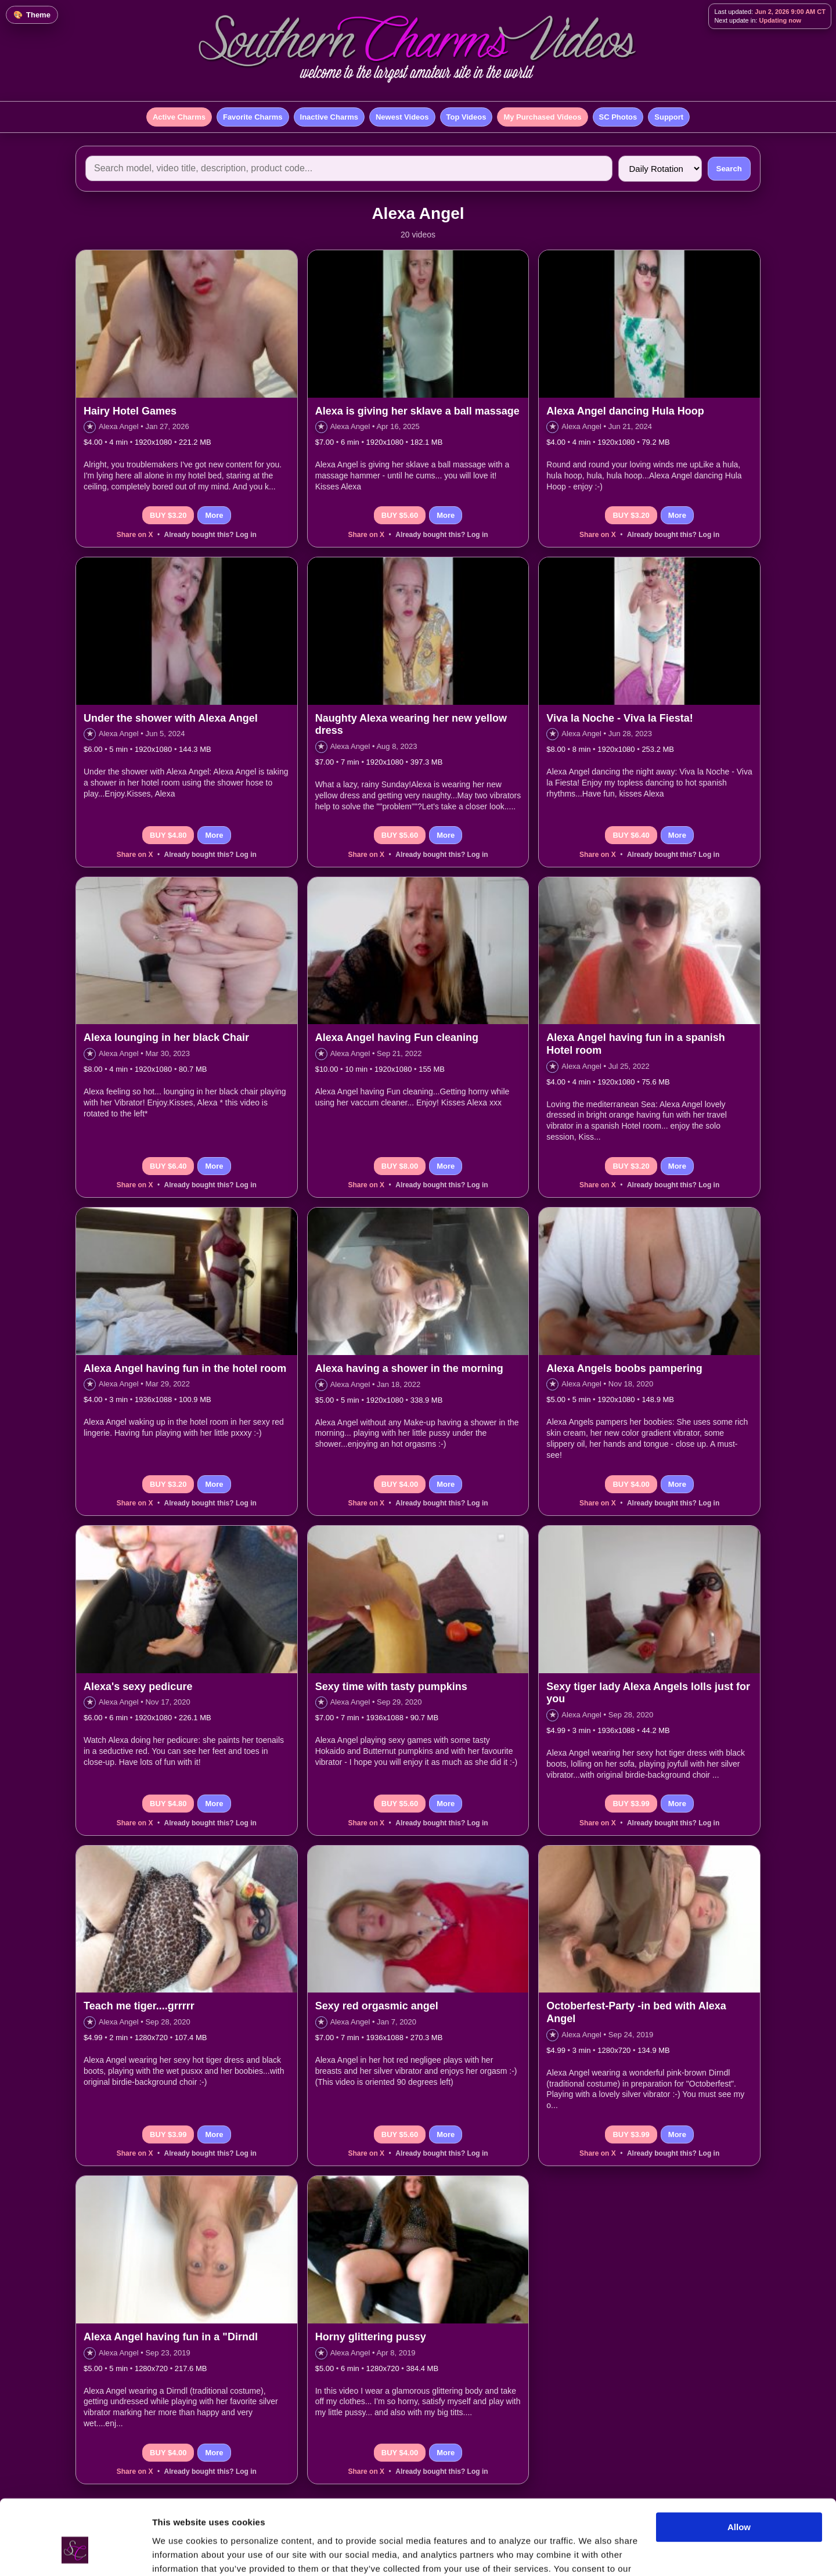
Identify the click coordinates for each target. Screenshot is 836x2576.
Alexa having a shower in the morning (409, 1368)
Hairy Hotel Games (130, 411)
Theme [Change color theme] (38, 14)
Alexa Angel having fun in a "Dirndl (171, 2337)
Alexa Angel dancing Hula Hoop (625, 411)
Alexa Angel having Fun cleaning (396, 1037)
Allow (739, 2466)
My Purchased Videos (542, 117)
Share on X (135, 535)
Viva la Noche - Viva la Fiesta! (619, 718)
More (214, 515)
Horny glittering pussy (370, 2337)
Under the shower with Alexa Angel (171, 718)
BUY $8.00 (399, 1166)
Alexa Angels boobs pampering (624, 1368)
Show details (179, 2553)
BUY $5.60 (399, 515)
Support (668, 117)
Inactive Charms (329, 117)
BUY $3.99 (630, 1803)
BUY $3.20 (168, 515)
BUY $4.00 (399, 1484)
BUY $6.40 (630, 835)
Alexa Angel (119, 426)
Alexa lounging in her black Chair (166, 1037)
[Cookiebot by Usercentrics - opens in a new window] (75, 2553)
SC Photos (618, 117)
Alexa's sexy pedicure (138, 1686)
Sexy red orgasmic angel (376, 2006)
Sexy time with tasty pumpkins (391, 1686)
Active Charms (179, 117)
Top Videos (466, 117)
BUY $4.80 (168, 835)
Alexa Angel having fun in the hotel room (185, 1368)
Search (729, 168)
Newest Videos (402, 117)
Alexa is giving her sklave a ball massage (417, 411)
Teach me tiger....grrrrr (139, 2006)
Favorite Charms (253, 117)
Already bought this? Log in (210, 535)
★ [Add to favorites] (90, 426)
